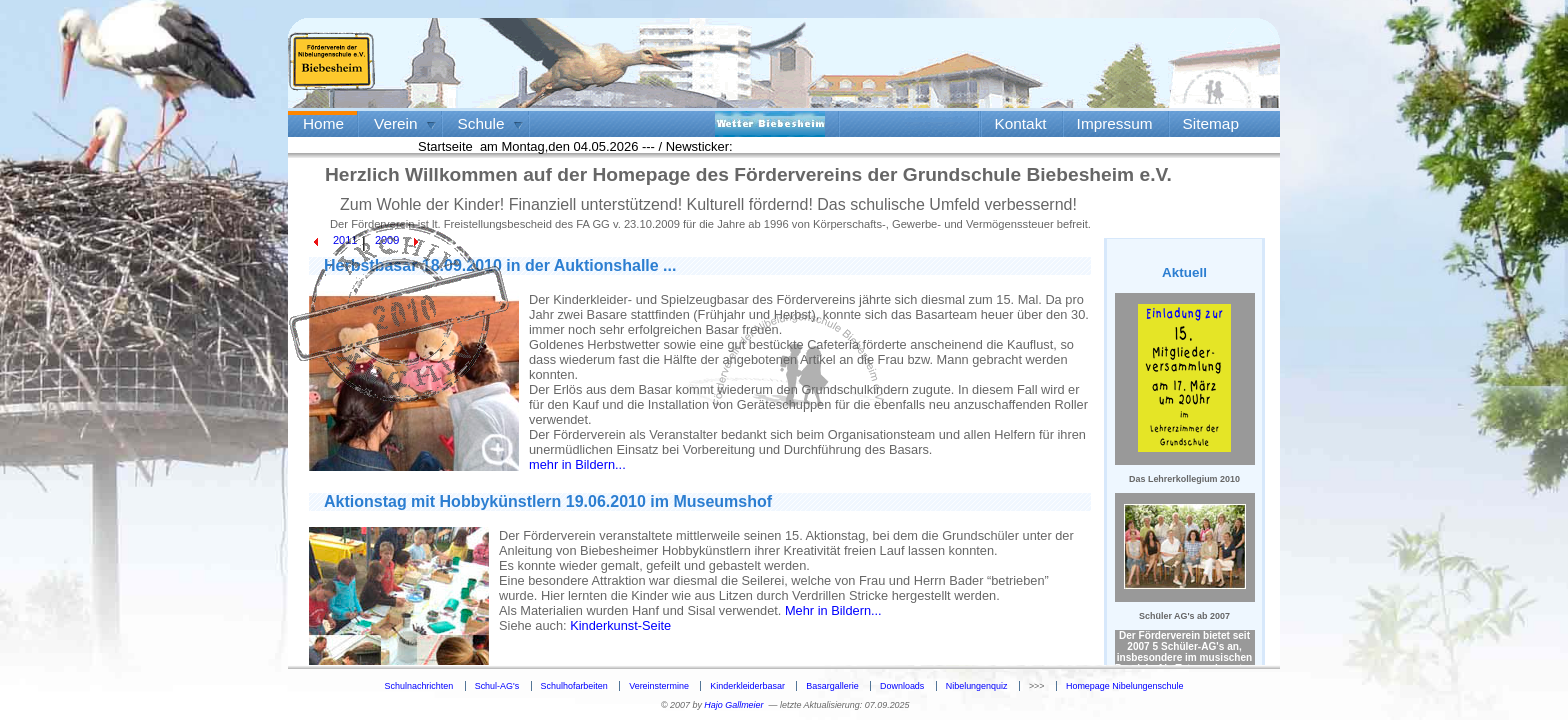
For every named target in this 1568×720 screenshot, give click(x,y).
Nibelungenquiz (977, 686)
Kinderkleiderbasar (747, 686)
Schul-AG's (497, 686)
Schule (481, 123)
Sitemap (1211, 123)
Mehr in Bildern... (833, 610)
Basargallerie (832, 686)
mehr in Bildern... (577, 464)
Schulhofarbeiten (574, 686)
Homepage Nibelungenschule (1124, 686)
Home (323, 123)
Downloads (902, 686)
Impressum (1115, 123)
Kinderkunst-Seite (620, 625)
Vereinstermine (659, 686)
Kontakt (1021, 123)
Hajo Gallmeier (733, 705)
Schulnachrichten (419, 686)
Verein (396, 123)
